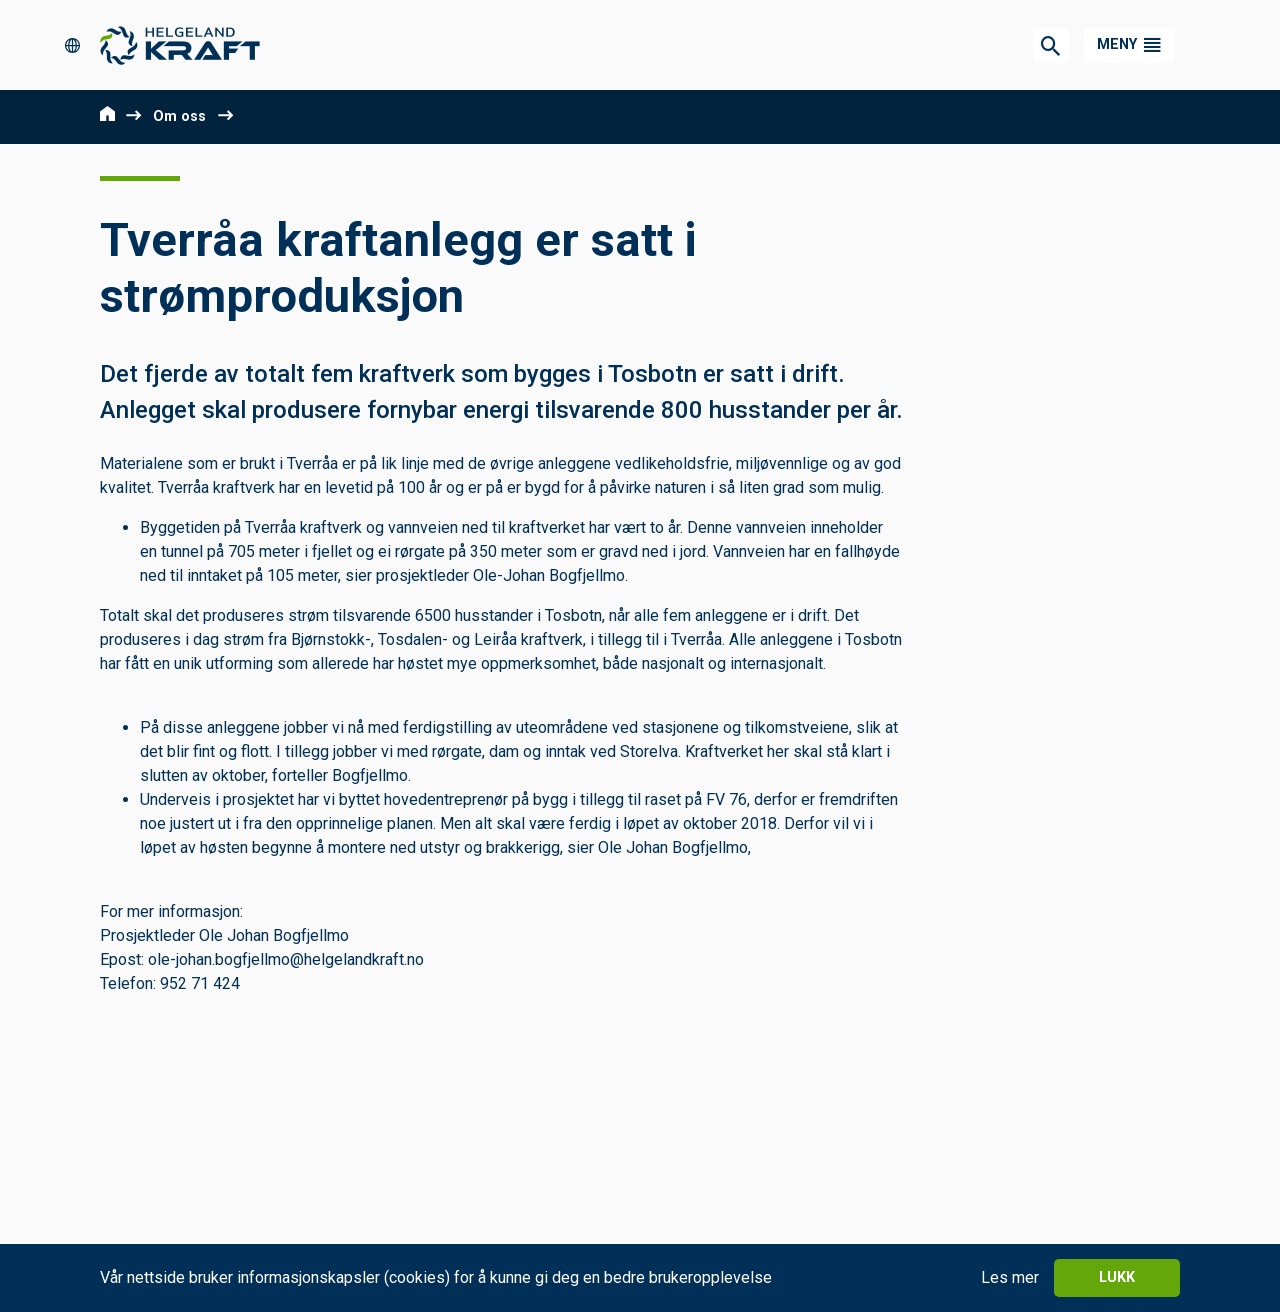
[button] (1129, 45)
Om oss (179, 116)
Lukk (1117, 1277)
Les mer (1010, 1277)
